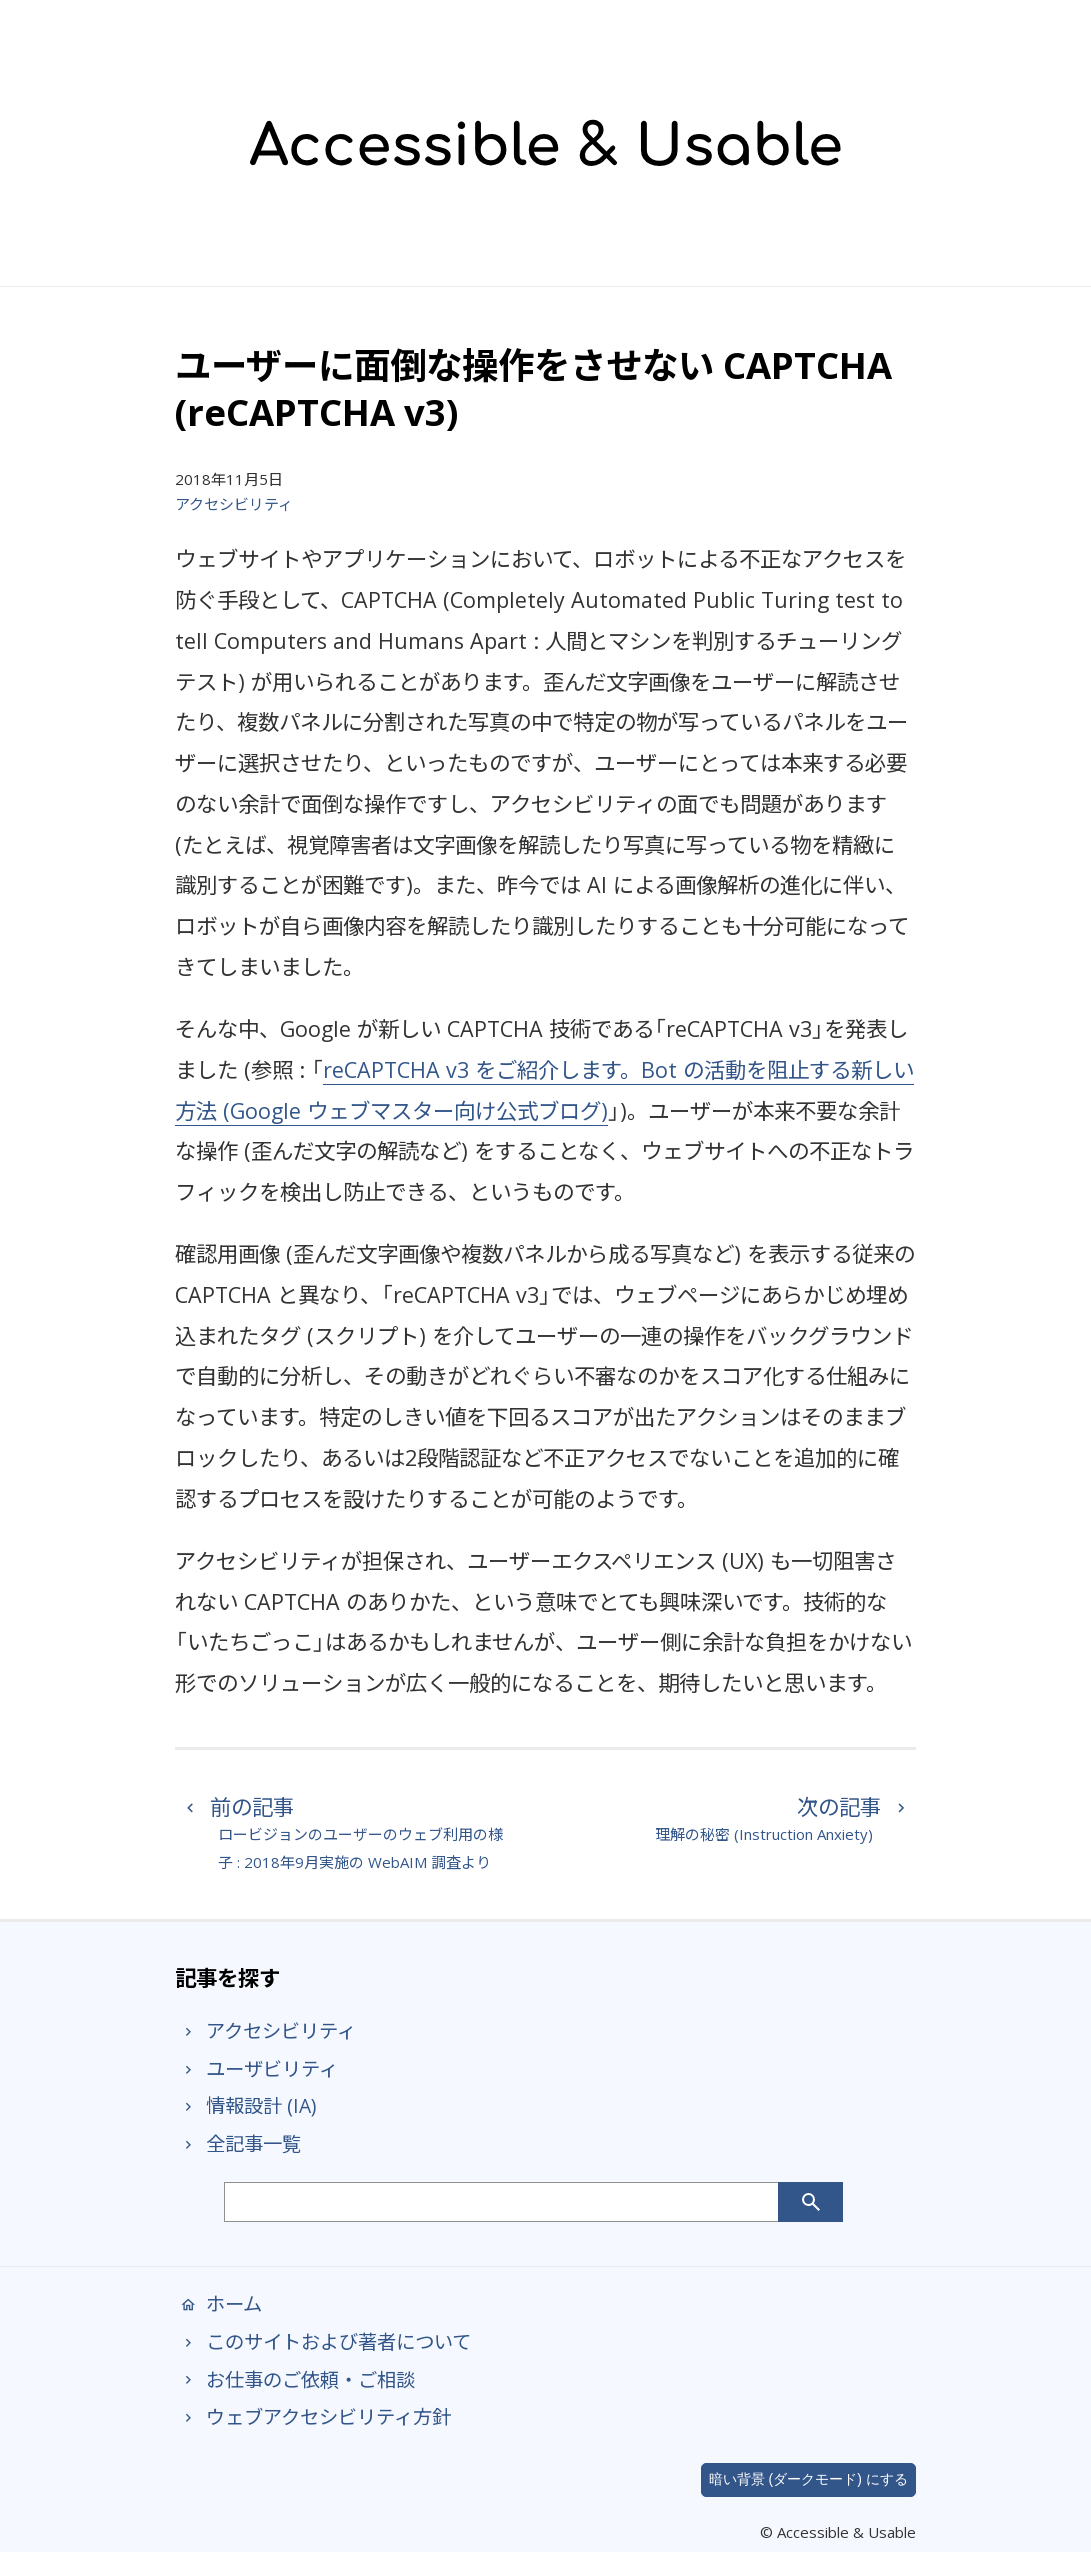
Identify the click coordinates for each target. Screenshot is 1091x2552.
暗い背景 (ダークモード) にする (808, 2479)
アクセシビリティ (234, 504)
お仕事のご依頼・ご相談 (295, 2379)
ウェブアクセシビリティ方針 (313, 2416)
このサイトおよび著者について (323, 2341)
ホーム (218, 2303)
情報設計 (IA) (245, 2105)
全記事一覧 (238, 2143)
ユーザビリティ (256, 2068)
